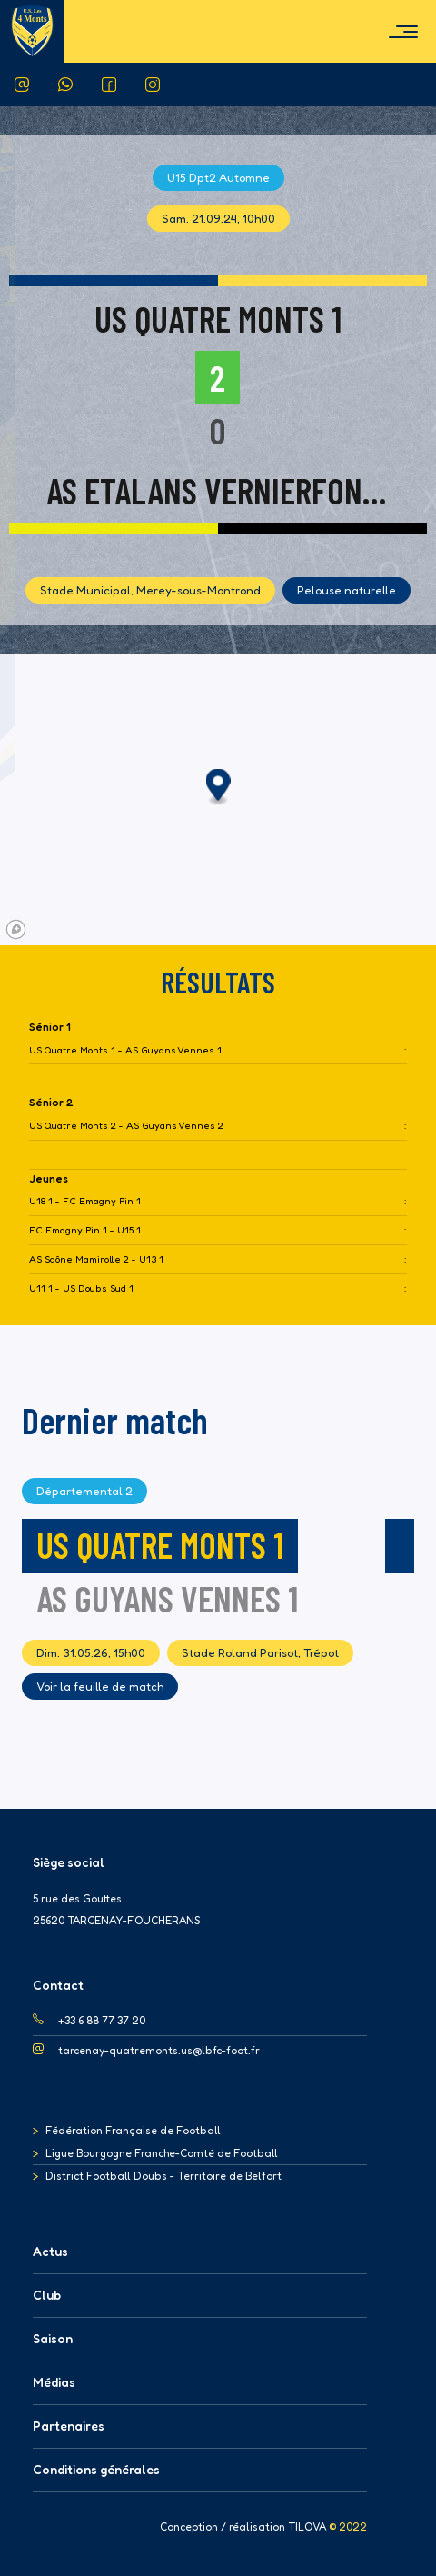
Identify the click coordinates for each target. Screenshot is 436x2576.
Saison (53, 2338)
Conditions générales (96, 2469)
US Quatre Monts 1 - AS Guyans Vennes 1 (125, 1050)
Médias (54, 2382)
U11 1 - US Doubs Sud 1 (81, 1288)
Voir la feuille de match (100, 1686)
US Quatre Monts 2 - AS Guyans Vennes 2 (126, 1126)
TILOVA (307, 2526)
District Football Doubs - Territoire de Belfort (163, 2175)
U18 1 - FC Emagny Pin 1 (85, 1201)
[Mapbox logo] (15, 929)
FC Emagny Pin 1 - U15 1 (85, 1230)
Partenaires (68, 2425)
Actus (50, 2251)
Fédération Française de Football (133, 2130)
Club (47, 2294)
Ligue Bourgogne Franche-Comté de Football (161, 2153)
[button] (218, 787)
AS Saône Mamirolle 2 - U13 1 (96, 1259)
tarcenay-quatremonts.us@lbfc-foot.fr (159, 2050)
